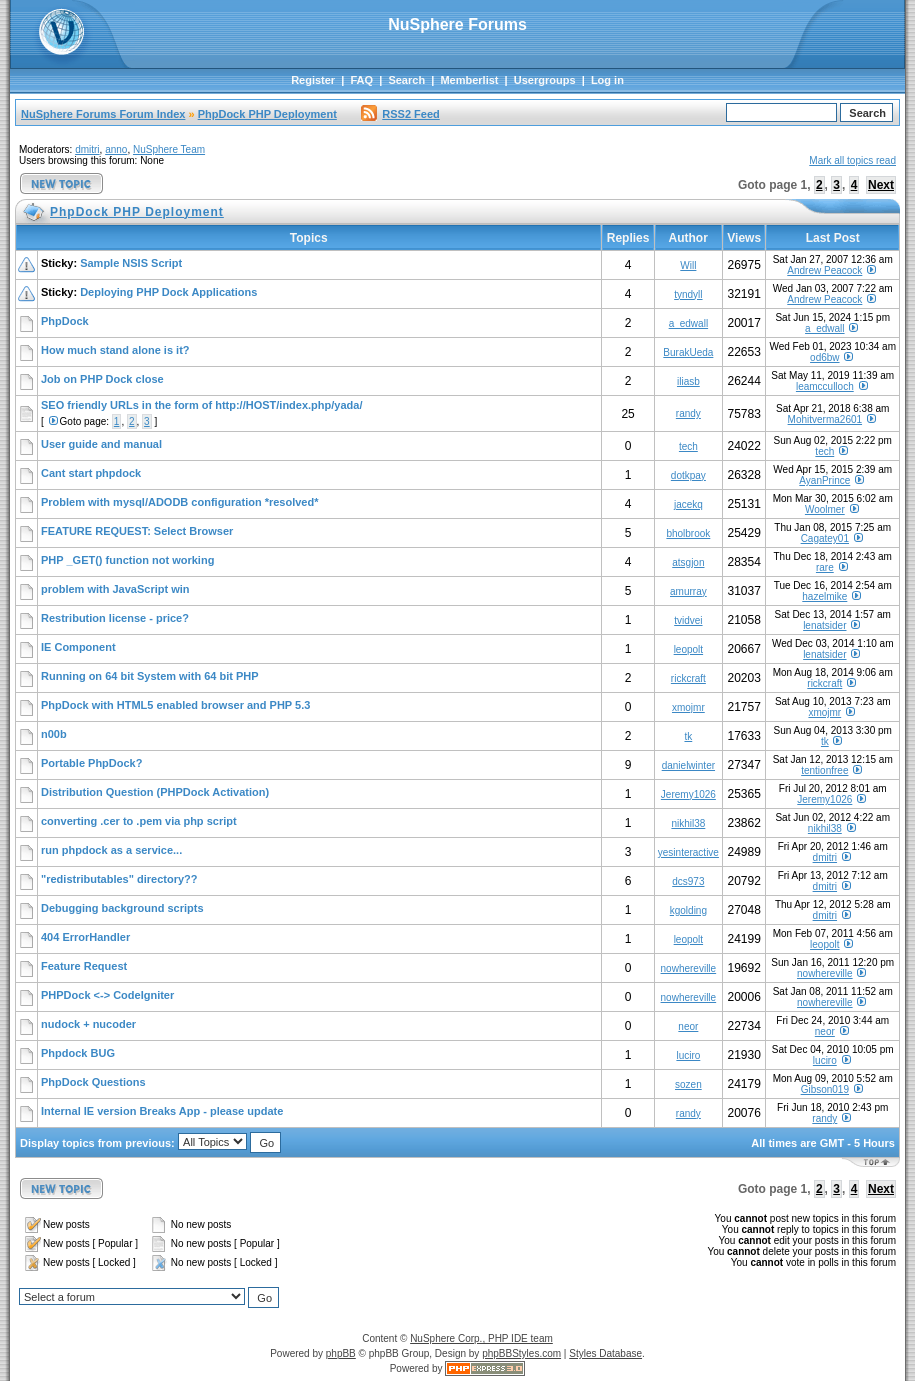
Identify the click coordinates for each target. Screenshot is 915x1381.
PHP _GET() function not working (127, 560)
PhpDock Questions (93, 1082)
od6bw (824, 357)
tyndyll (688, 294)
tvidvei (688, 620)
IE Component (78, 647)
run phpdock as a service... (111, 850)
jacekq (688, 504)
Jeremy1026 (688, 794)
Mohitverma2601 (825, 419)
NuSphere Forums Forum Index (103, 114)
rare (825, 567)
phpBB (341, 1353)
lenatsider (824, 625)
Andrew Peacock (824, 270)
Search (406, 80)
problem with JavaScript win (115, 589)
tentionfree (824, 770)
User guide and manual (101, 444)
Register (313, 80)
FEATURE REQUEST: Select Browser (137, 531)
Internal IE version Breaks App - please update (162, 1111)
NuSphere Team (169, 149)
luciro (688, 1055)
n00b (54, 734)
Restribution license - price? (115, 618)
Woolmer (825, 509)
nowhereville (689, 968)
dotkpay (688, 475)
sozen (688, 1084)
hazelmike (824, 596)
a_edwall (688, 323)
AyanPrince (824, 480)
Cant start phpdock (91, 473)
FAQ (361, 80)
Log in (607, 80)
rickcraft (688, 678)
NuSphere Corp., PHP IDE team (481, 1338)
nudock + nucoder (88, 1024)
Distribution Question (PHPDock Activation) (155, 792)
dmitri (87, 149)
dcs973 (688, 881)
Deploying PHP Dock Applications (168, 292)
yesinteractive (688, 852)
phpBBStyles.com (521, 1353)
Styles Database (605, 1353)
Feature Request (84, 966)
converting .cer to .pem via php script (139, 821)
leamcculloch (825, 386)
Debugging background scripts (122, 908)
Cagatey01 (825, 538)
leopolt (688, 649)
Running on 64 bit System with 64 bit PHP (150, 676)
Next (881, 185)
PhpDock (65, 321)
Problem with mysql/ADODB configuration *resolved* (180, 502)
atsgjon (688, 562)
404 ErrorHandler (85, 937)
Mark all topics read (852, 160)
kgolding (688, 910)
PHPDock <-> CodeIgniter (107, 995)
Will (688, 265)
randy (688, 413)
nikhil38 (688, 823)
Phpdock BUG (78, 1053)
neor (688, 1026)
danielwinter (688, 765)
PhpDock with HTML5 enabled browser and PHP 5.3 (175, 705)
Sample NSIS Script (131, 263)
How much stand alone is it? (115, 350)
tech (688, 446)
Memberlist (469, 80)
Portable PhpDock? (91, 763)
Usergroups (545, 80)
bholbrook (688, 533)
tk (688, 736)
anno (116, 149)
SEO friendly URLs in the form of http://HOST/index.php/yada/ (201, 405)
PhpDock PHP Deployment (267, 114)
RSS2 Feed (400, 114)
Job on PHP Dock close (102, 379)
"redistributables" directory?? (119, 879)
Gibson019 (825, 1089)
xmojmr (688, 707)
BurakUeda (688, 352)
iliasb (688, 381)
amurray (688, 591)
